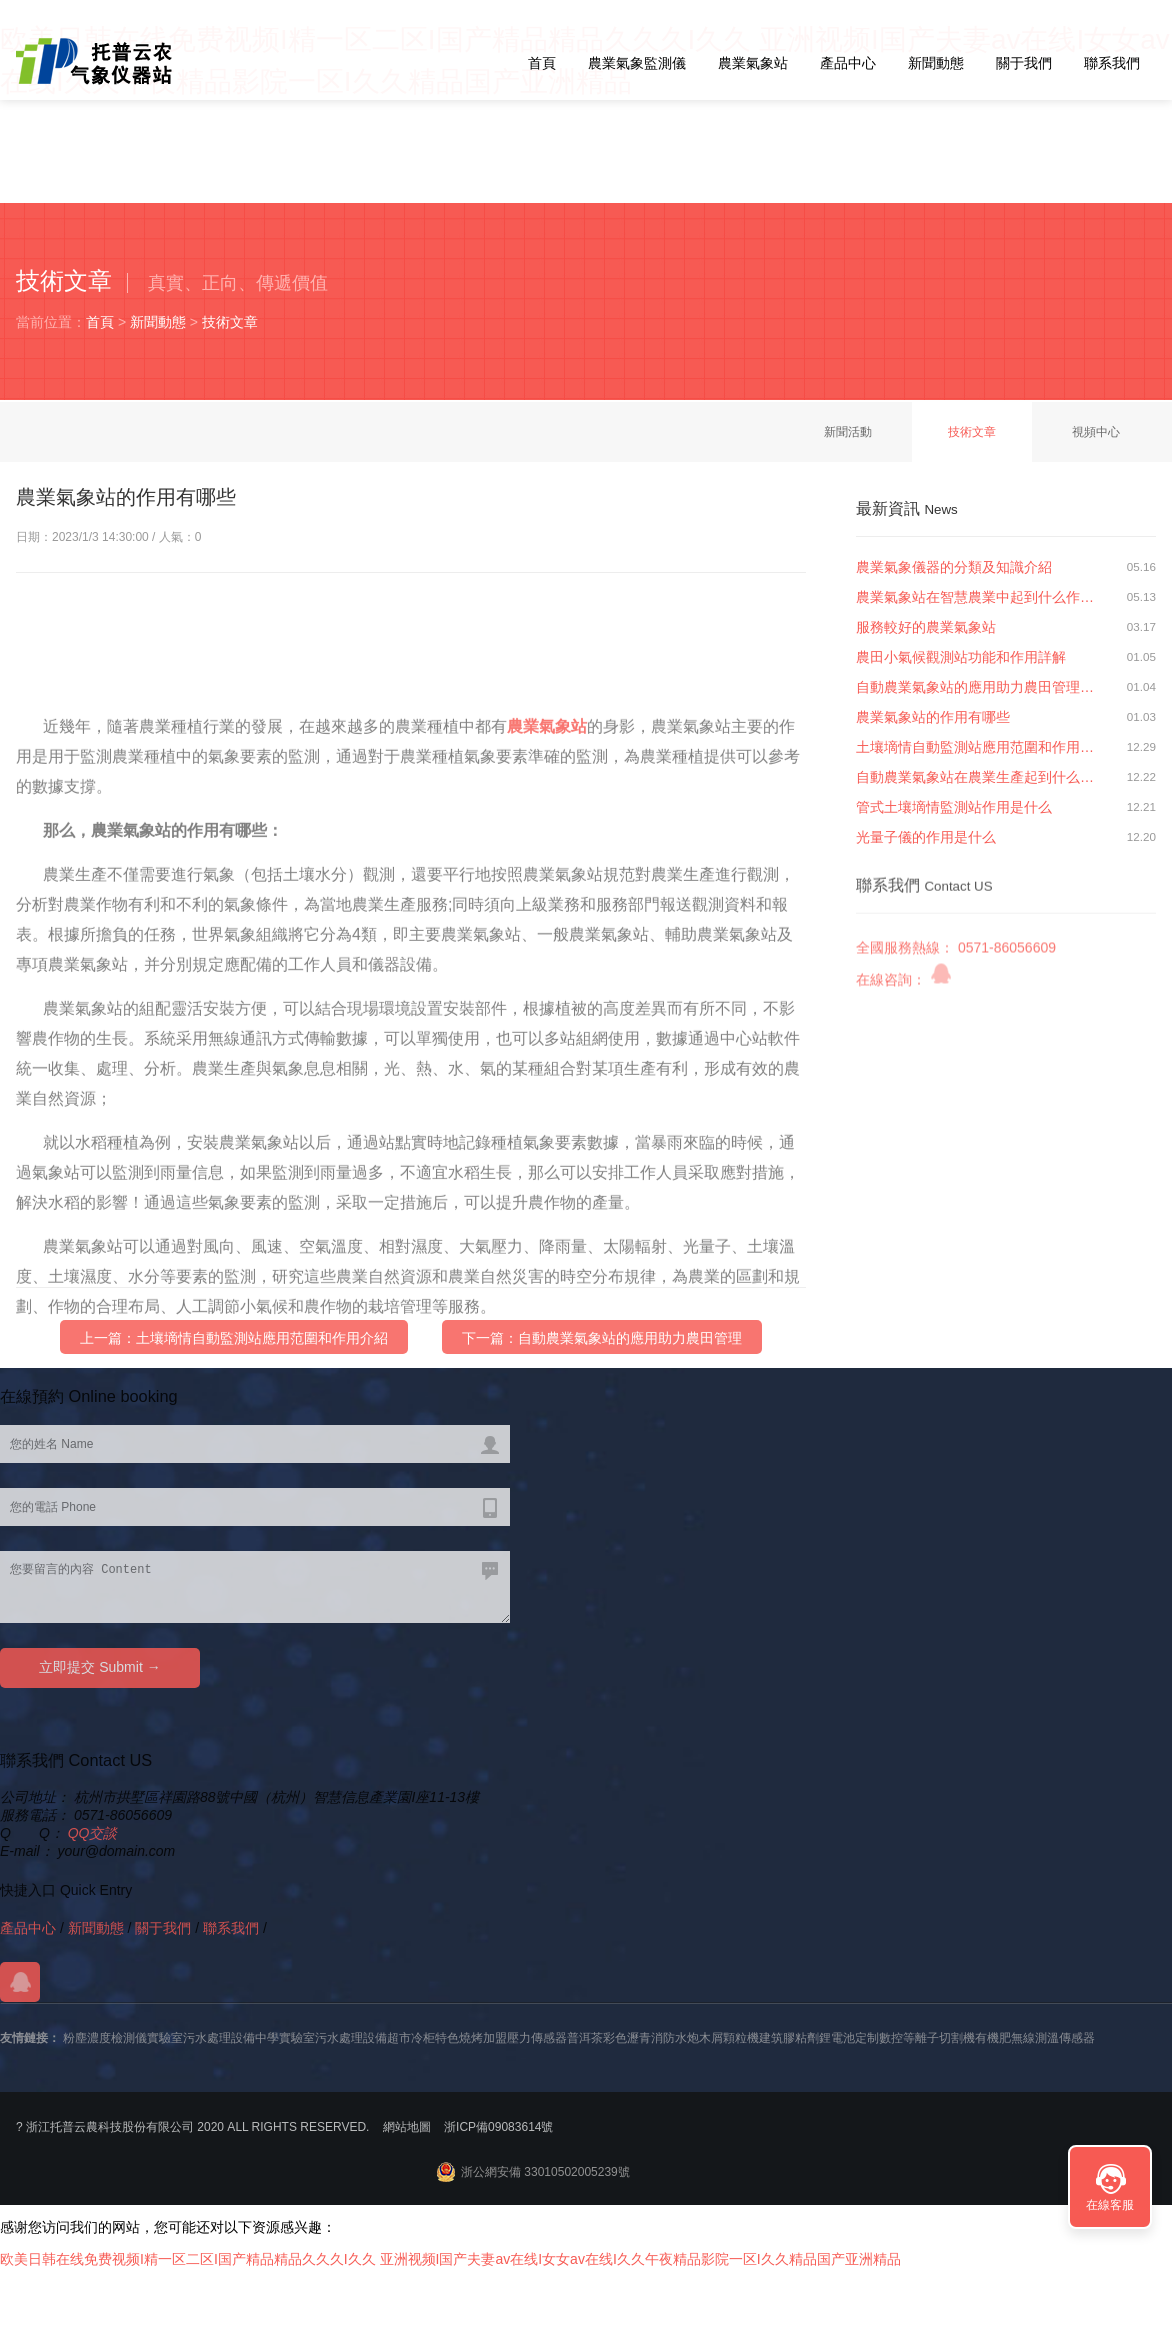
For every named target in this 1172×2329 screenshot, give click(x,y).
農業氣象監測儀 (637, 63)
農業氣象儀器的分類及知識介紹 (954, 567)
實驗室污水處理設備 (201, 2038)
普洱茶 (585, 2038)
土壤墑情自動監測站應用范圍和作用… (975, 747)
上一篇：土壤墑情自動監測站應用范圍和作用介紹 (234, 1348)
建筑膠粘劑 (789, 2038)
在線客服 (1110, 2205)
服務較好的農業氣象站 (926, 627)
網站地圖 (407, 2127)
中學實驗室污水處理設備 (321, 2038)
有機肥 (993, 2038)
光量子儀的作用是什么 (926, 837)
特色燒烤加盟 (471, 2038)
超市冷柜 (411, 2038)
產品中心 (848, 63)
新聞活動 (848, 432)
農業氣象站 (753, 63)
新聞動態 (936, 63)
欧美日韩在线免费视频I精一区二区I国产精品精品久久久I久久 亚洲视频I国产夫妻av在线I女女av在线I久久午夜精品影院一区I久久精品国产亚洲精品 (450, 2259)
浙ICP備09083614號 (498, 2127)
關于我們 (1024, 63)
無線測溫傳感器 (1053, 2038)
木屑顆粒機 (729, 2038)
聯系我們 (1112, 63)
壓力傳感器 (537, 2038)
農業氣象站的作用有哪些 (933, 717)
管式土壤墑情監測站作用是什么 (954, 807)
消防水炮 (675, 2038)
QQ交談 (93, 1833)
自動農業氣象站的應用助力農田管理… (975, 687)
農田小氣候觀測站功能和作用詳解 (961, 657)
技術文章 (230, 322)
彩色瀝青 (627, 2038)
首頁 (542, 63)
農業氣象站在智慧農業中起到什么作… (975, 597)
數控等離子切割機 (927, 2038)
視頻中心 (1096, 432)
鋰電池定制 (849, 2038)
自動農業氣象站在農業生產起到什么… (975, 777)
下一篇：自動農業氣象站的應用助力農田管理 (602, 1348)
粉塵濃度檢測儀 (105, 2038)
